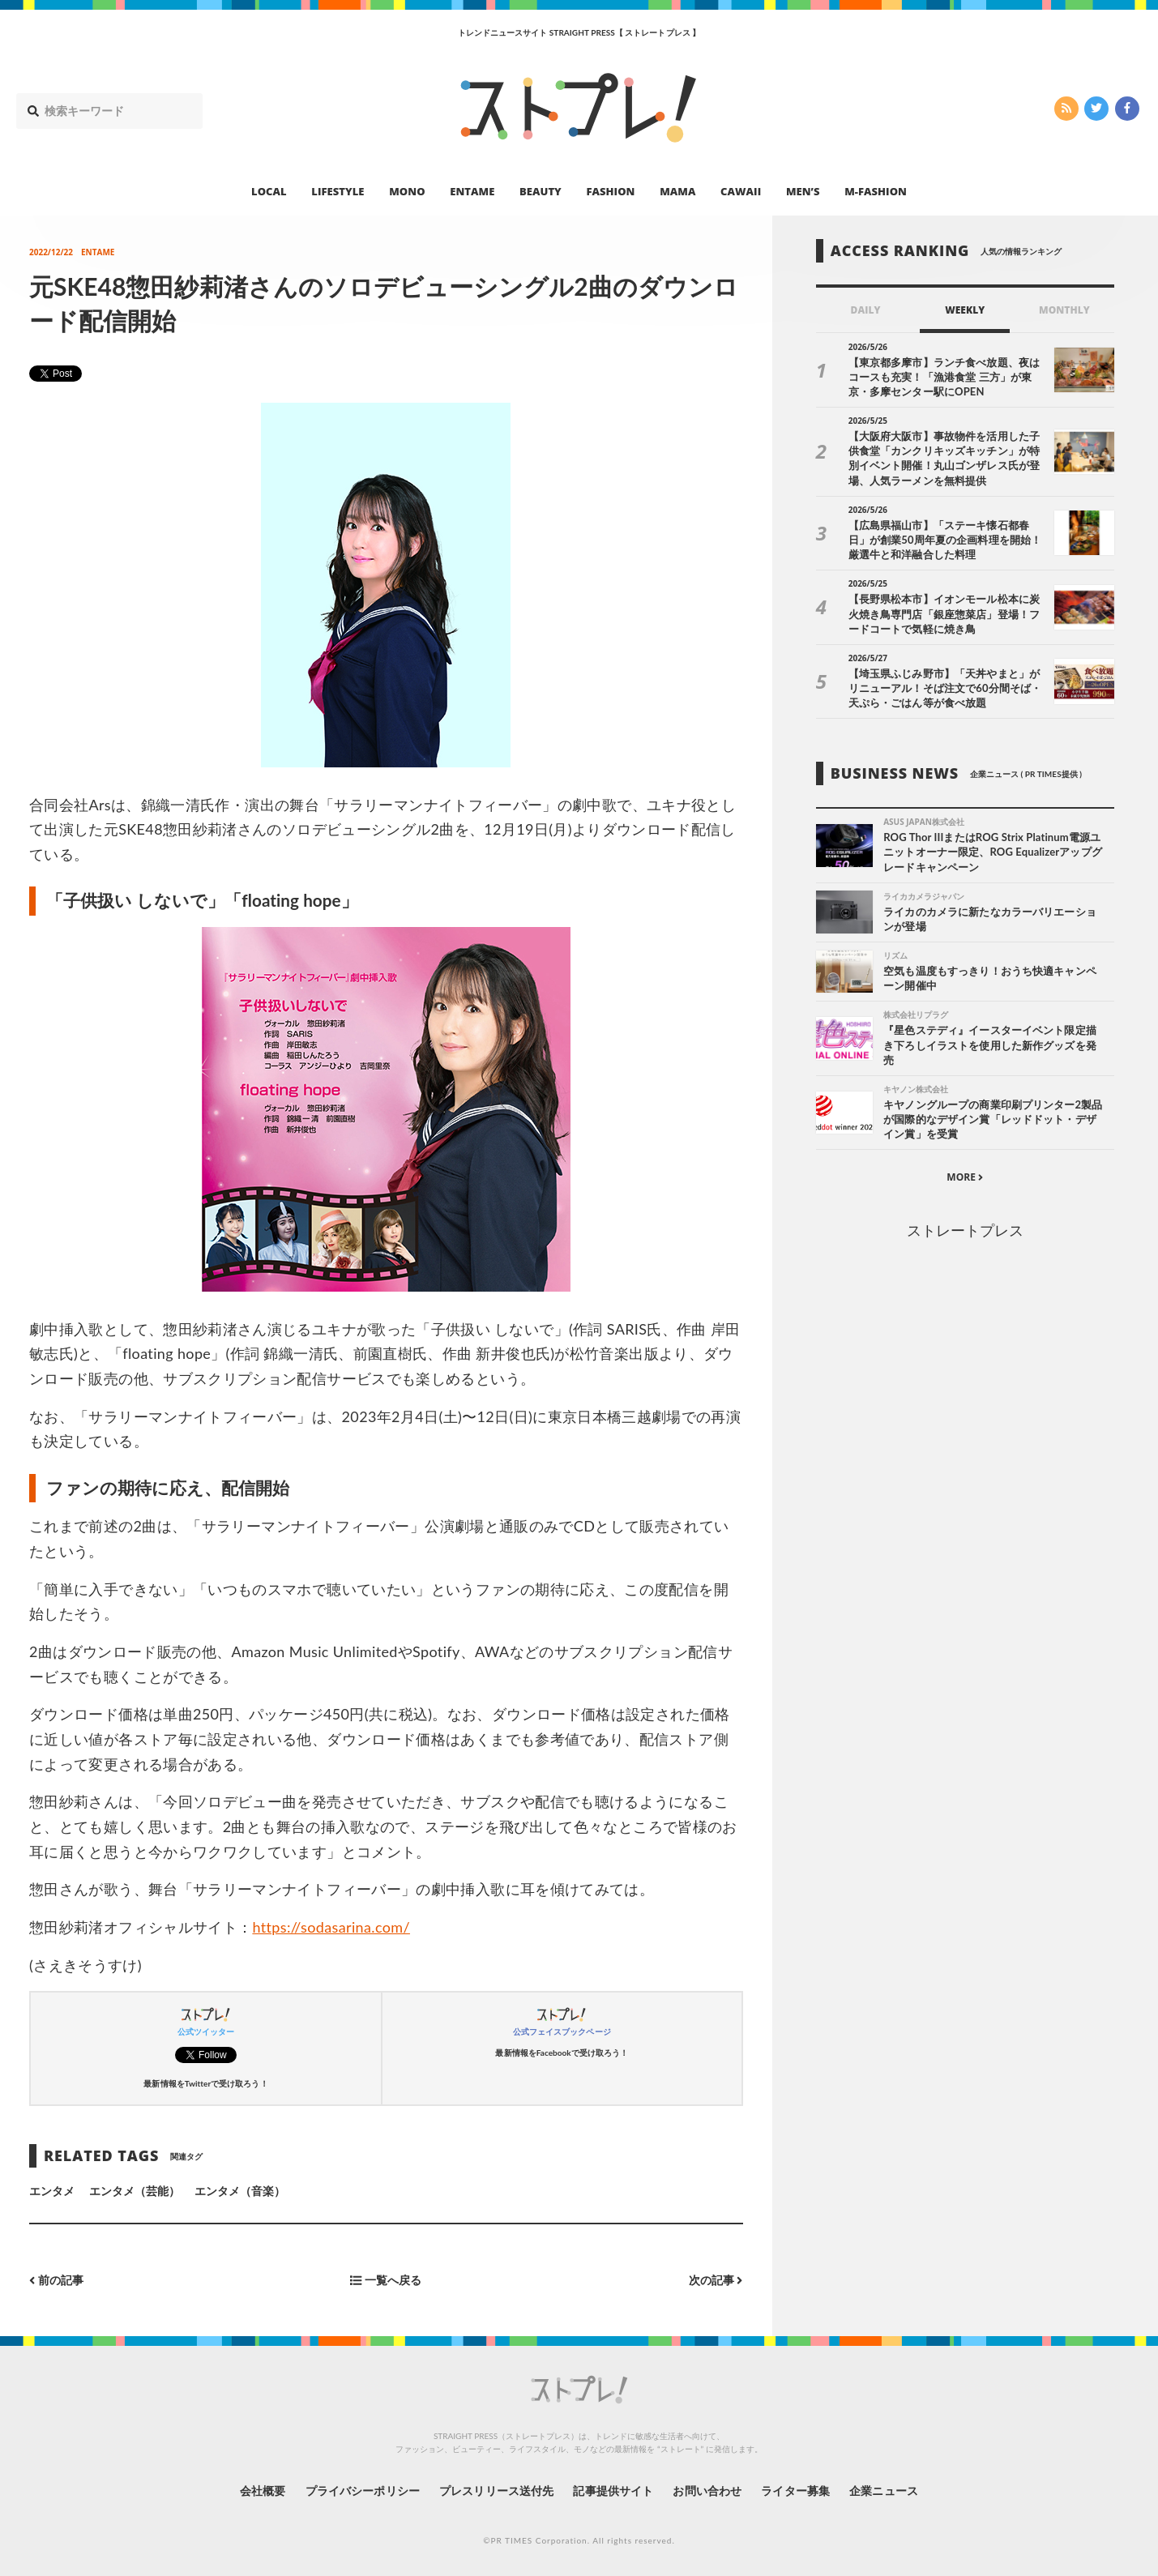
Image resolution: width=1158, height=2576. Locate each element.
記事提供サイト (612, 2490)
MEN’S (803, 191)
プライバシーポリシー (363, 2490)
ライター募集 (795, 2490)
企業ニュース (883, 2490)
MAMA (677, 191)
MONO (407, 191)
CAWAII (740, 191)
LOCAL (269, 191)
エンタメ (52, 2191)
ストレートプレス (965, 1230)
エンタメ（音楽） (239, 2191)
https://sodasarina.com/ (331, 1927)
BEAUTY (540, 191)
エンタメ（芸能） (134, 2191)
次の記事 (716, 2280)
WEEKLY (965, 310)
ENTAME (472, 191)
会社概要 (262, 2490)
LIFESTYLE (337, 191)
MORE (964, 1177)
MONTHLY (1064, 310)
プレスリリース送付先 (496, 2490)
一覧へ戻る (385, 2280)
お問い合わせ (707, 2490)
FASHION (610, 191)
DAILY (866, 310)
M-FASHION (875, 191)
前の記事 (56, 2280)
